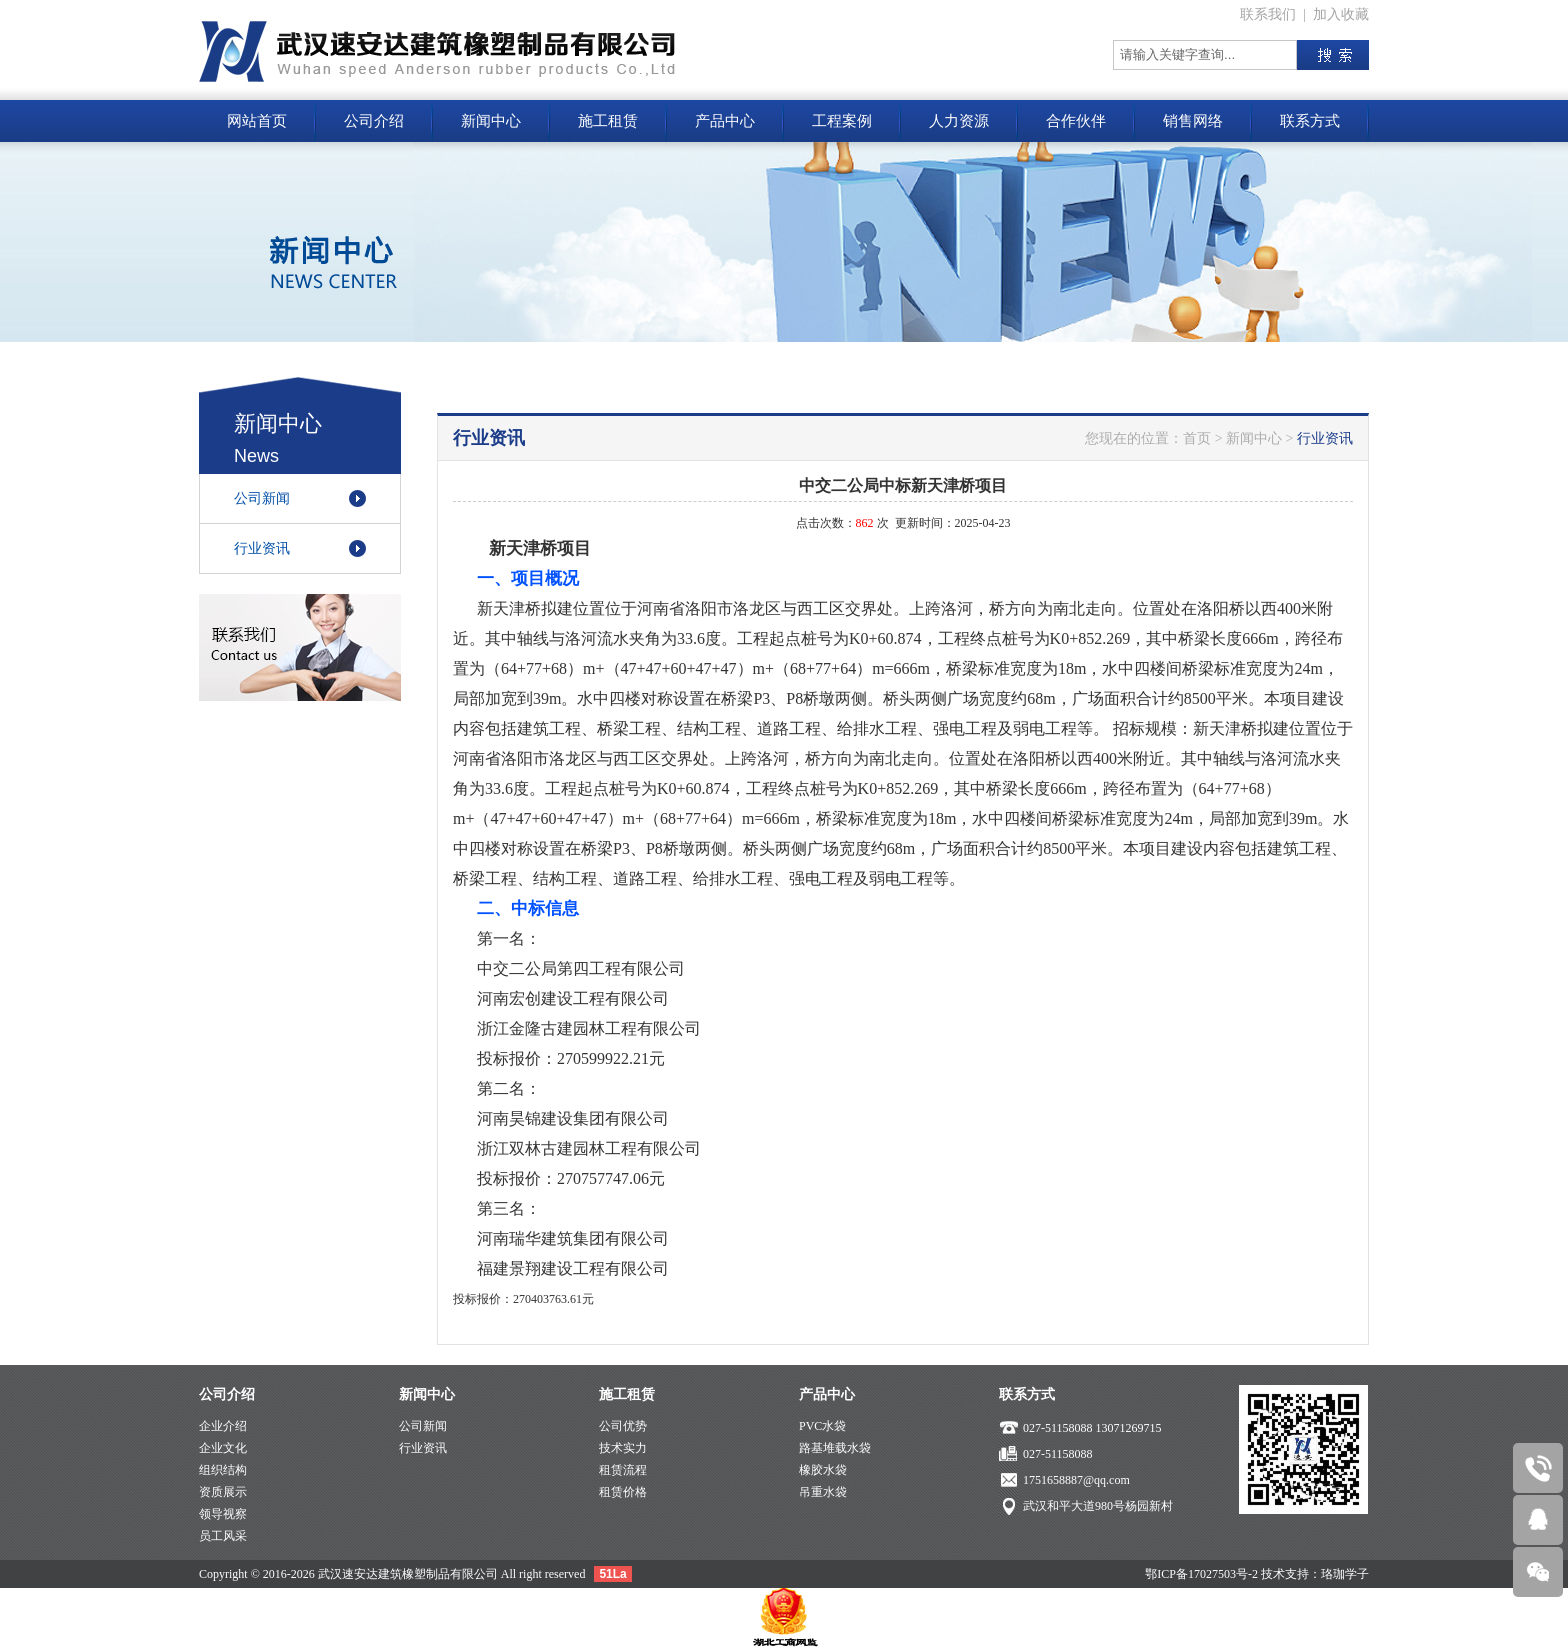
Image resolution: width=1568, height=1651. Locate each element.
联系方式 (1310, 121)
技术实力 (623, 1448)
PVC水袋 (822, 1426)
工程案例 (842, 121)
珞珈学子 (1345, 1574)
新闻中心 (491, 121)
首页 (1197, 438)
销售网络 (1193, 121)
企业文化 (223, 1448)
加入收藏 (1341, 14)
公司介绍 (374, 121)
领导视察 (223, 1514)
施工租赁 (608, 121)
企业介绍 (223, 1426)
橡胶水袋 (823, 1470)
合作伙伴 (1076, 121)
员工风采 (223, 1536)
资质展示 (223, 1492)
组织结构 (223, 1470)
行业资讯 (262, 548)
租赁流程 (623, 1470)
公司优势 (623, 1426)
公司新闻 (262, 498)
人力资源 (959, 121)
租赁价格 (623, 1492)
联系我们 (1268, 14)
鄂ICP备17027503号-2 (1201, 1574)
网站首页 (257, 121)
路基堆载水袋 (835, 1448)
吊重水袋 (823, 1492)
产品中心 (725, 121)
